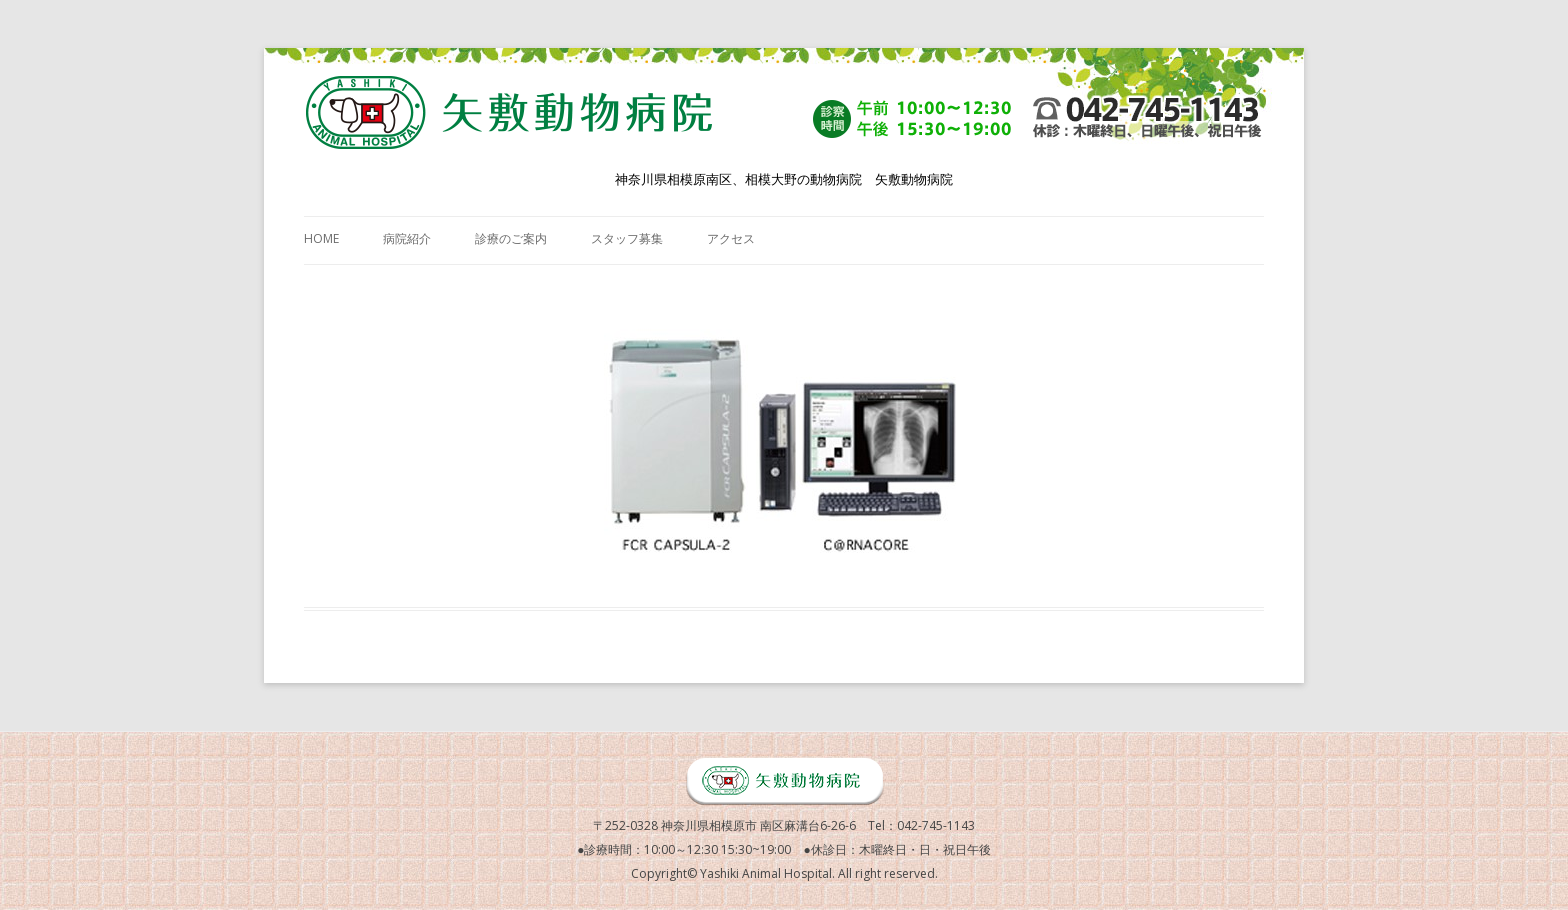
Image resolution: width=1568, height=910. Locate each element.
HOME (321, 238)
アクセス (731, 238)
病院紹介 (407, 238)
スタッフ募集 (627, 238)
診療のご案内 (511, 238)
